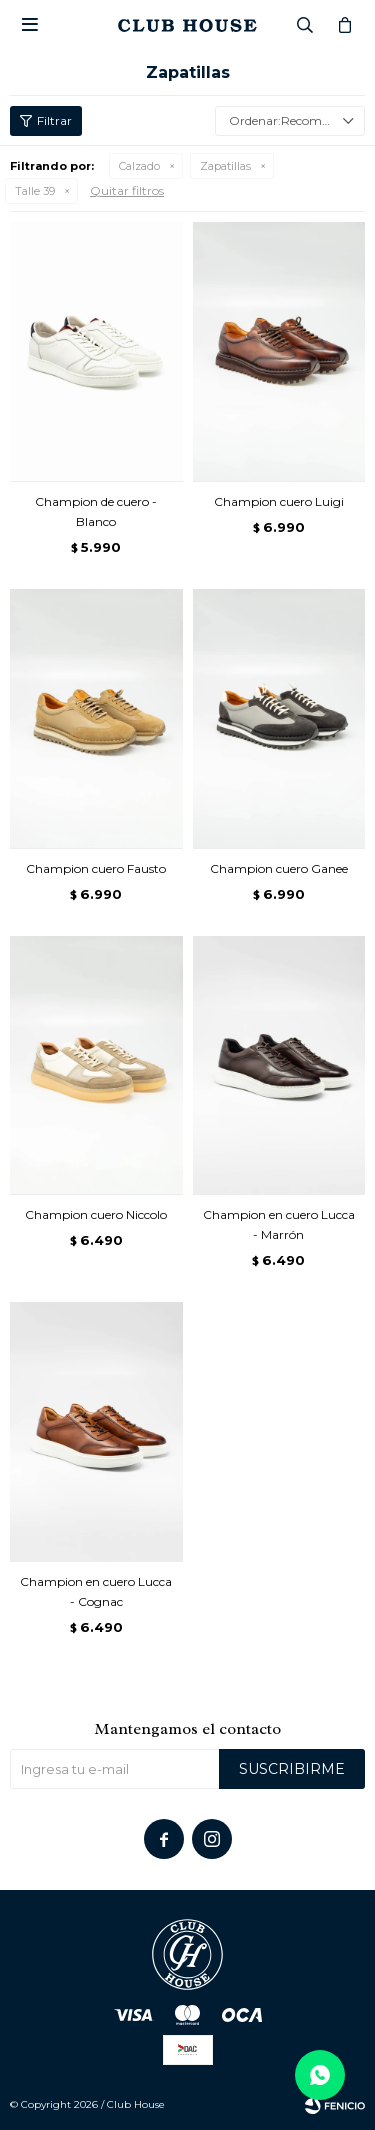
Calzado (139, 166)
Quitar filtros (127, 190)
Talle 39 (35, 191)
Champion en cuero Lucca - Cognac (96, 1591)
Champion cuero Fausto (96, 868)
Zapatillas (225, 166)
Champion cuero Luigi (279, 501)
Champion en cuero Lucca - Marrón (279, 1224)
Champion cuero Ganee (279, 868)
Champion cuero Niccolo (96, 1214)
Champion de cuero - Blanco (96, 511)
